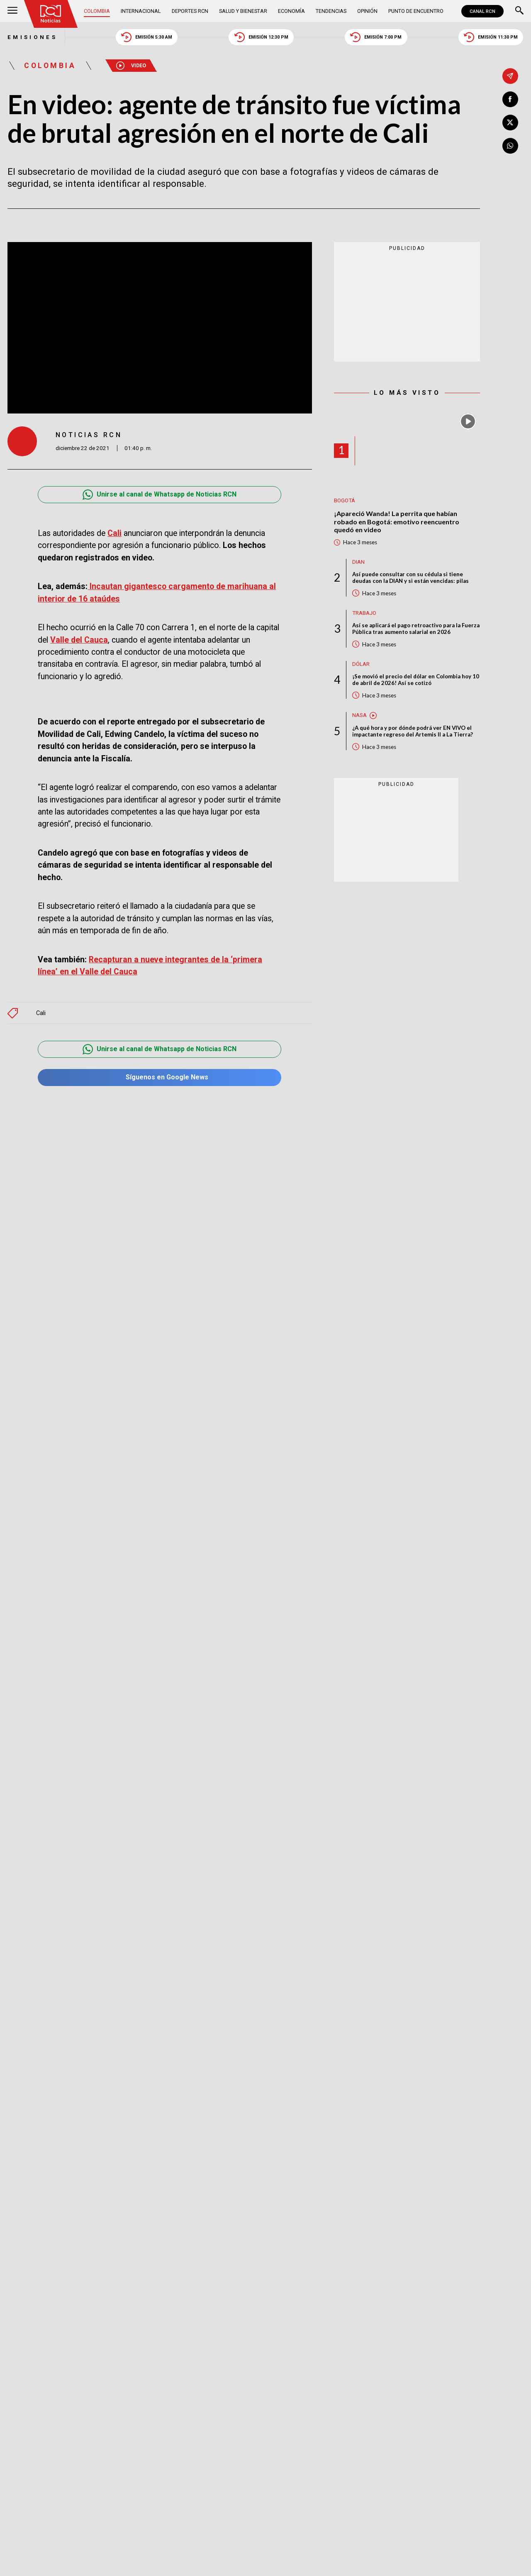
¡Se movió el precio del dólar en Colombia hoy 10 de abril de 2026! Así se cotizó (415, 679)
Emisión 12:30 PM (261, 37)
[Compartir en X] (510, 122)
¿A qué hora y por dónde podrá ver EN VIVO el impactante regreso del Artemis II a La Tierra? (412, 731)
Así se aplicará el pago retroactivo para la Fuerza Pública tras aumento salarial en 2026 (416, 628)
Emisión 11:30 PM (491, 37)
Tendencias (331, 11)
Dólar (361, 664)
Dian (358, 562)
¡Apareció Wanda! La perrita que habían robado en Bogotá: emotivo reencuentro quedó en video (396, 521)
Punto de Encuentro (415, 11)
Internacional (141, 11)
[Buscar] (519, 11)
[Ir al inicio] (50, 14)
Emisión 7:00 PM (376, 37)
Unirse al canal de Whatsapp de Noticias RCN (159, 494)
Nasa (359, 715)
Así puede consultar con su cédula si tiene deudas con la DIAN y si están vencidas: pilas (410, 577)
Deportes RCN (190, 11)
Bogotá (344, 500)
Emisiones (32, 37)
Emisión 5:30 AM (146, 37)
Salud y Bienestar (243, 11)
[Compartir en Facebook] (510, 99)
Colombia (97, 11)
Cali (41, 1013)
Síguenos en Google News (159, 1077)
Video (131, 65)
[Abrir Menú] (12, 11)
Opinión (367, 11)
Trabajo (364, 613)
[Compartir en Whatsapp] (510, 146)
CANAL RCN (482, 11)
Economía (291, 11)
